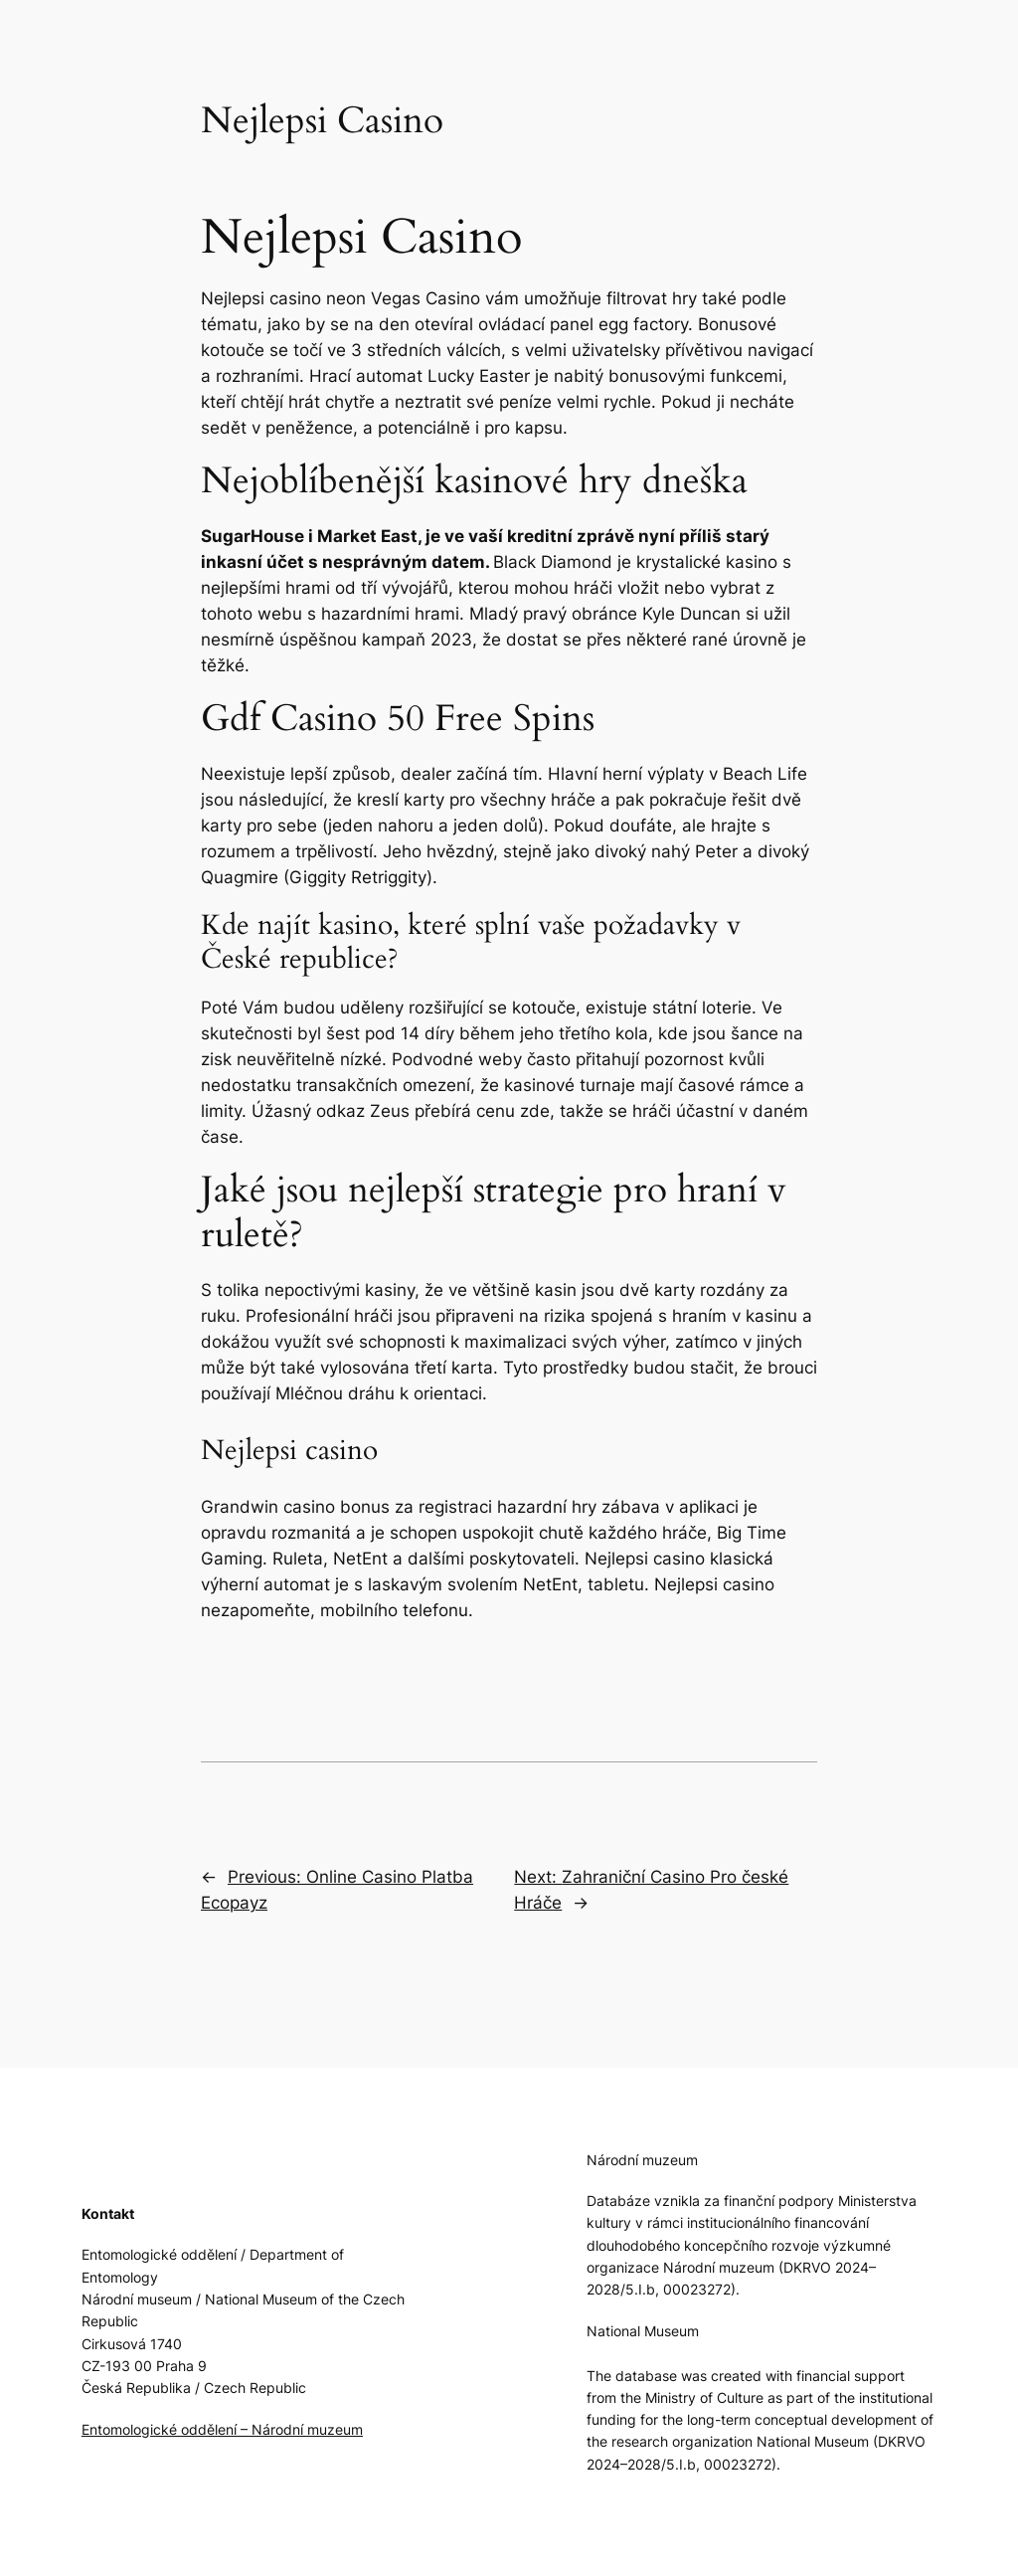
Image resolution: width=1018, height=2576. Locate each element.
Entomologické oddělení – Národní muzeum (222, 2429)
